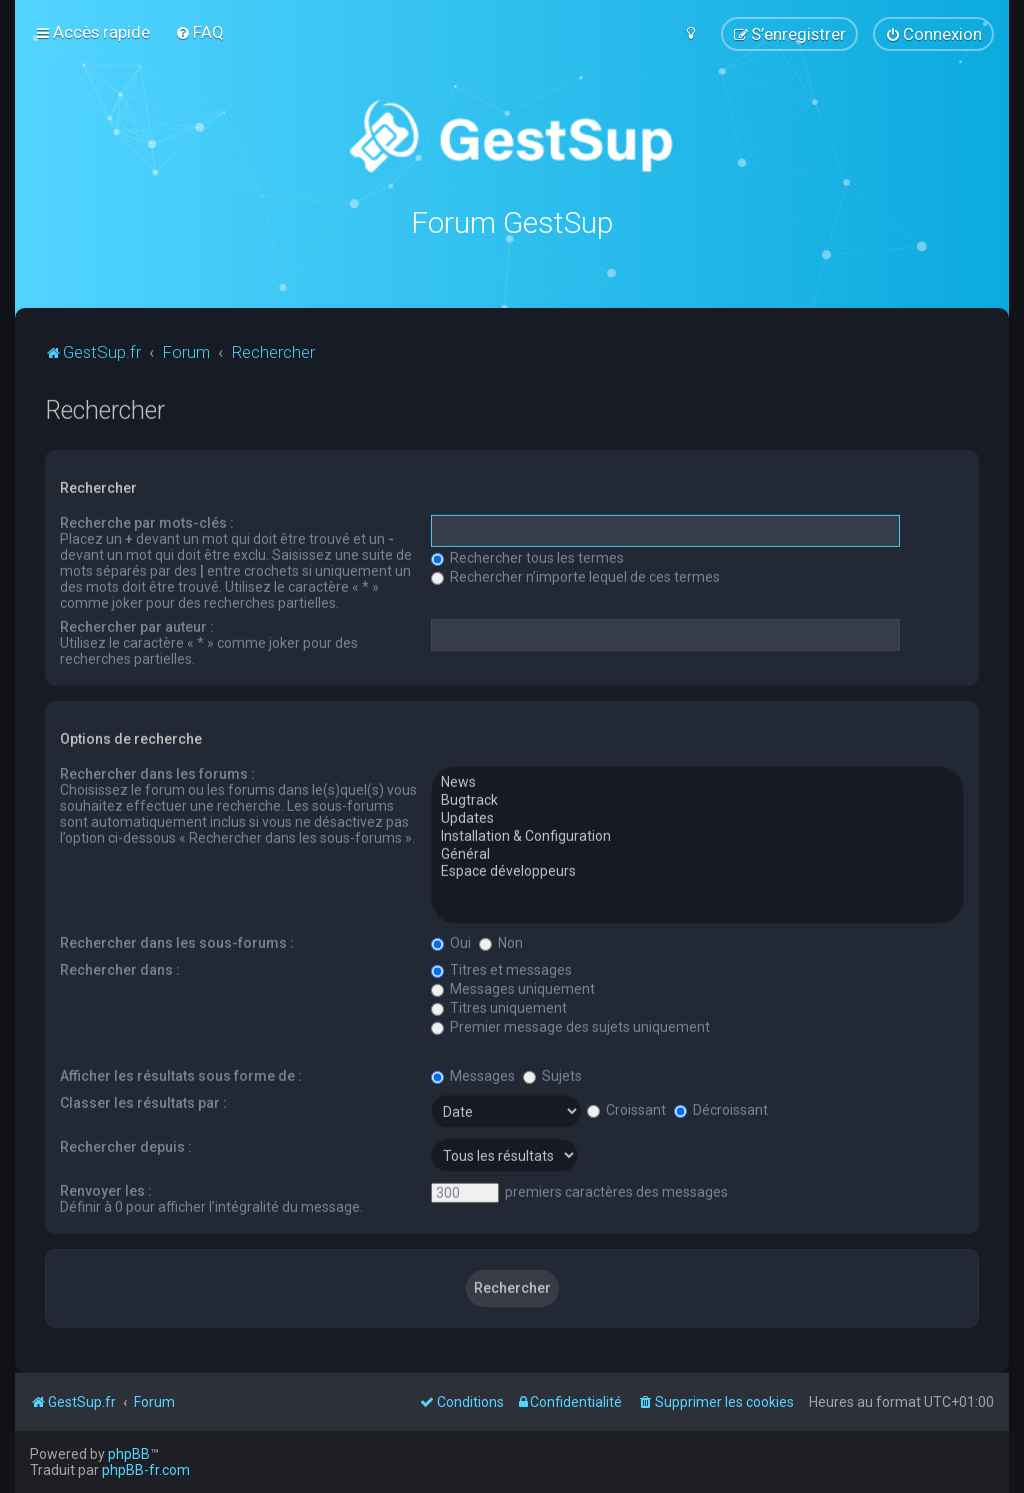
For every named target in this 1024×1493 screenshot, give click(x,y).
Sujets (552, 1075)
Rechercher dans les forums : (157, 773)
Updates (697, 818)
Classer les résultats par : (143, 1102)
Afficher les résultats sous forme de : (181, 1075)
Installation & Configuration (697, 836)
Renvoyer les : (106, 1190)
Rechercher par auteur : (137, 626)
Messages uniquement (513, 988)
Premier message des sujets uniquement (570, 1026)
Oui (451, 942)
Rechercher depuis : (126, 1146)
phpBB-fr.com (146, 1470)
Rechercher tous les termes (527, 557)
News (697, 782)
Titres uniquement (499, 1007)
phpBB (129, 1454)
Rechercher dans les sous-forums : (177, 942)
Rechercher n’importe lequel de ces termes (575, 576)
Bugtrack (697, 800)
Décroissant (721, 1109)
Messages (473, 1075)
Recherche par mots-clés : (147, 522)
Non (501, 942)
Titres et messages (501, 969)
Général (697, 853)
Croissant (626, 1109)
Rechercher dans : (120, 969)
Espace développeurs (697, 871)
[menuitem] (199, 32)
